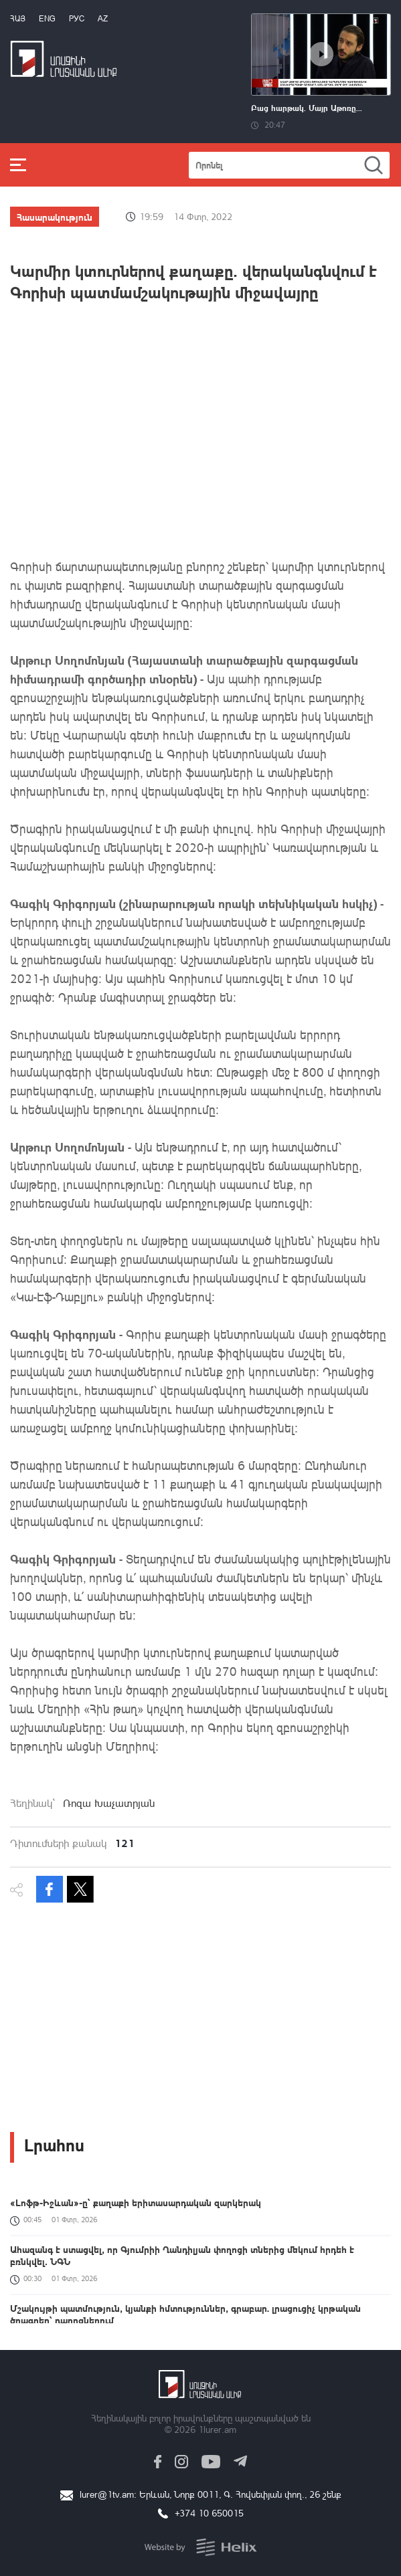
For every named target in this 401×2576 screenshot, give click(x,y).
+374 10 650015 (209, 2512)
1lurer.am (217, 2429)
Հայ (17, 18)
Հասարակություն (54, 217)
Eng (47, 18)
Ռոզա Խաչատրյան (109, 1803)
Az (103, 18)
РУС (76, 18)
